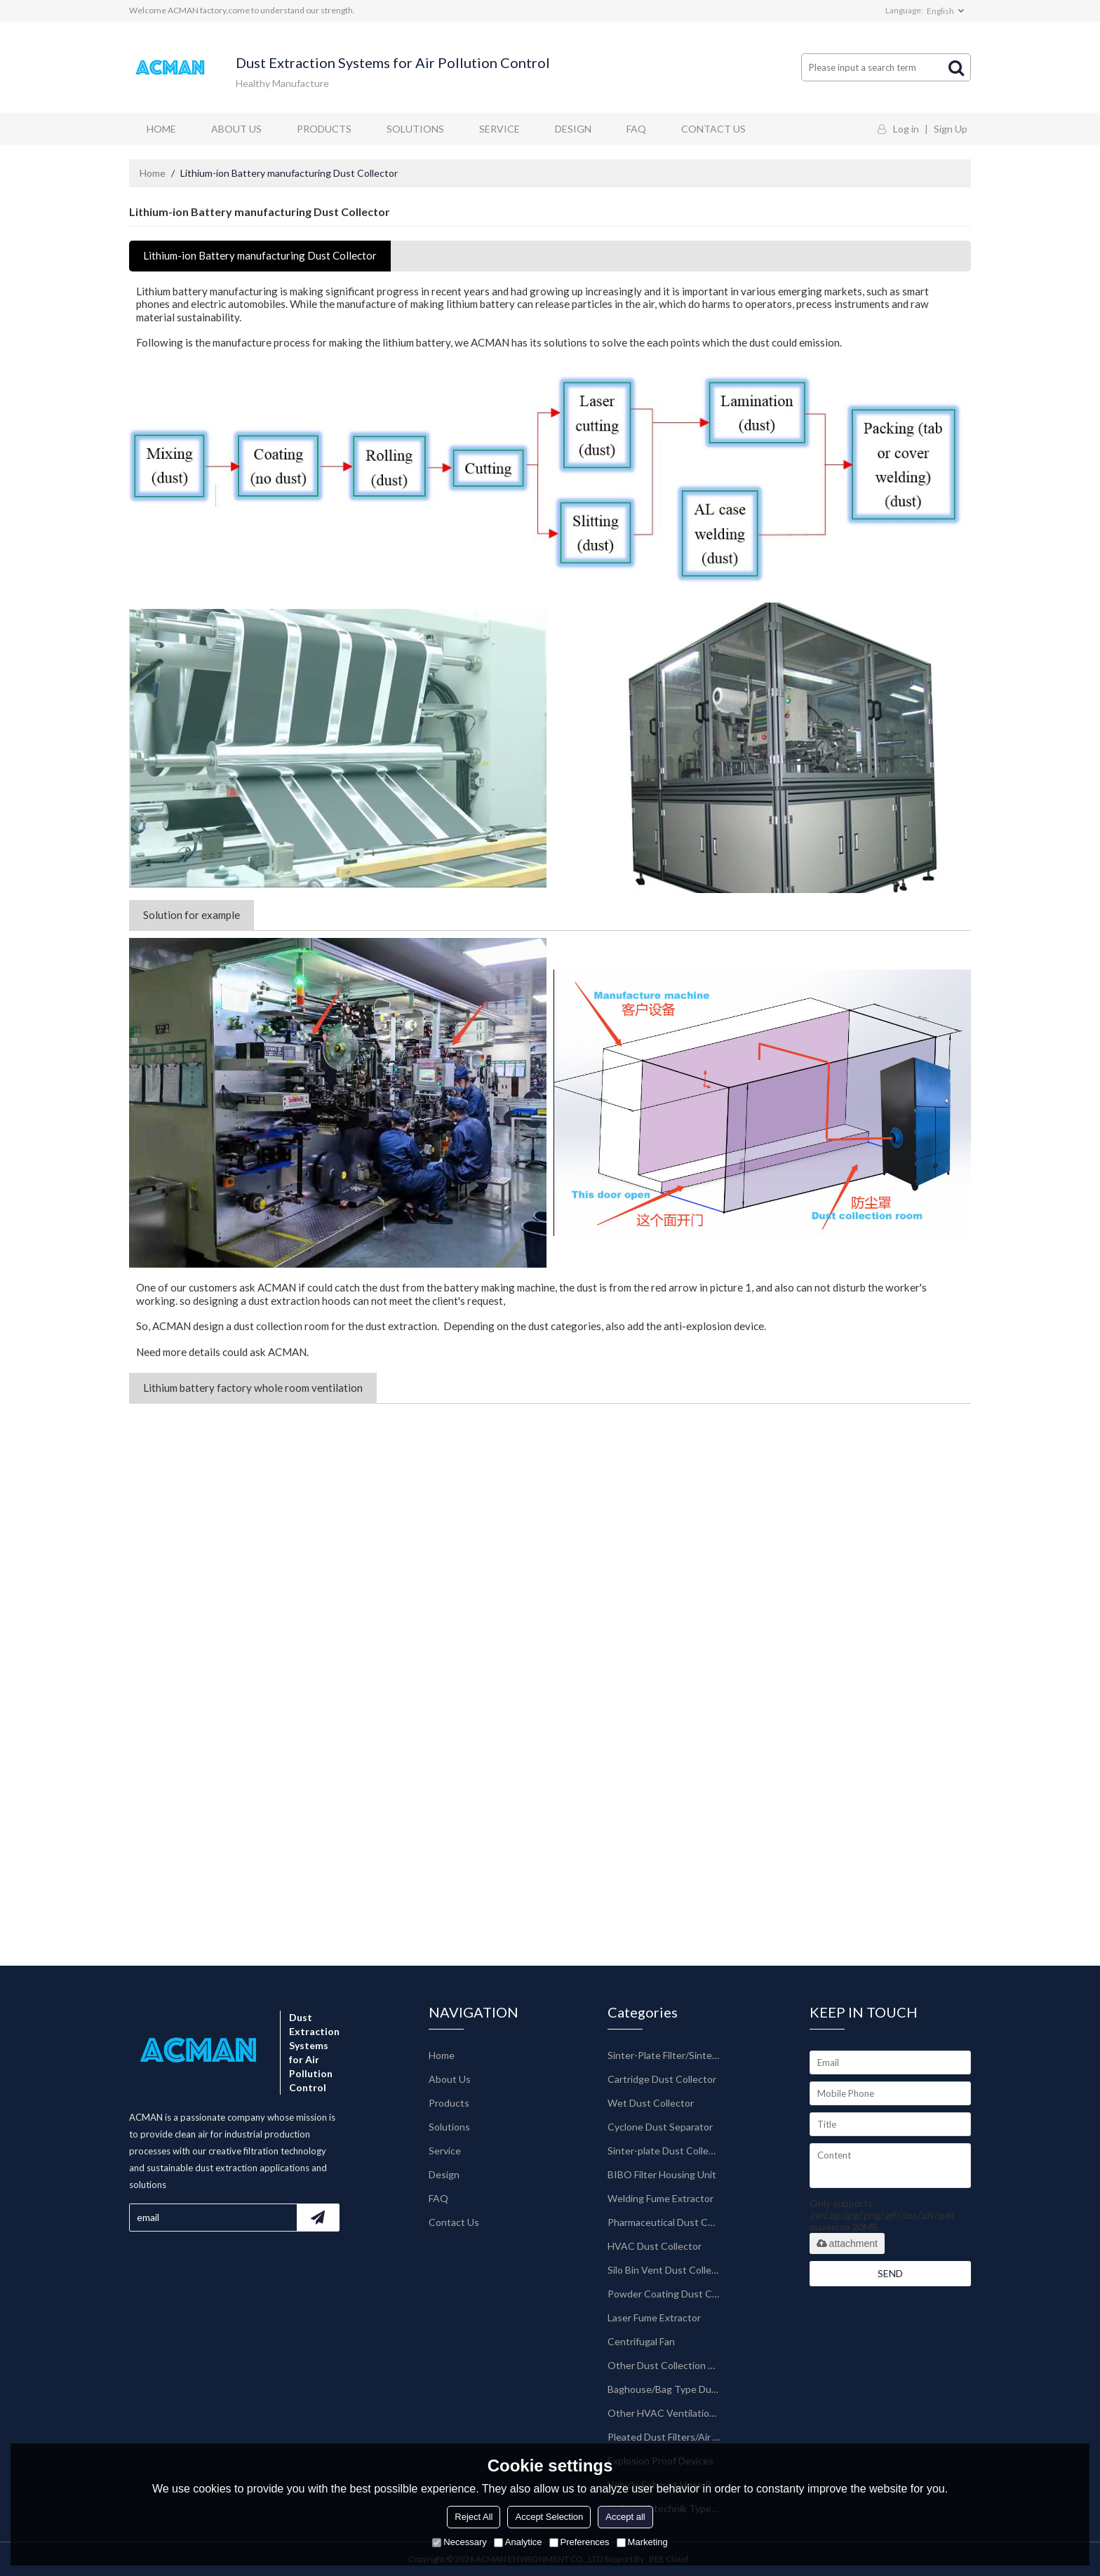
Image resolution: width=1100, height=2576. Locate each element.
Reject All (473, 2516)
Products (324, 129)
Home (161, 129)
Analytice (518, 2542)
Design (573, 129)
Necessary (459, 2542)
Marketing (642, 2542)
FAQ (636, 129)
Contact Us (713, 129)
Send (890, 2273)
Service (499, 129)
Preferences (579, 2542)
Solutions (415, 129)
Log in (906, 129)
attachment (847, 2243)
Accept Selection (549, 2516)
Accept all (625, 2516)
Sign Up (950, 129)
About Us (236, 129)
